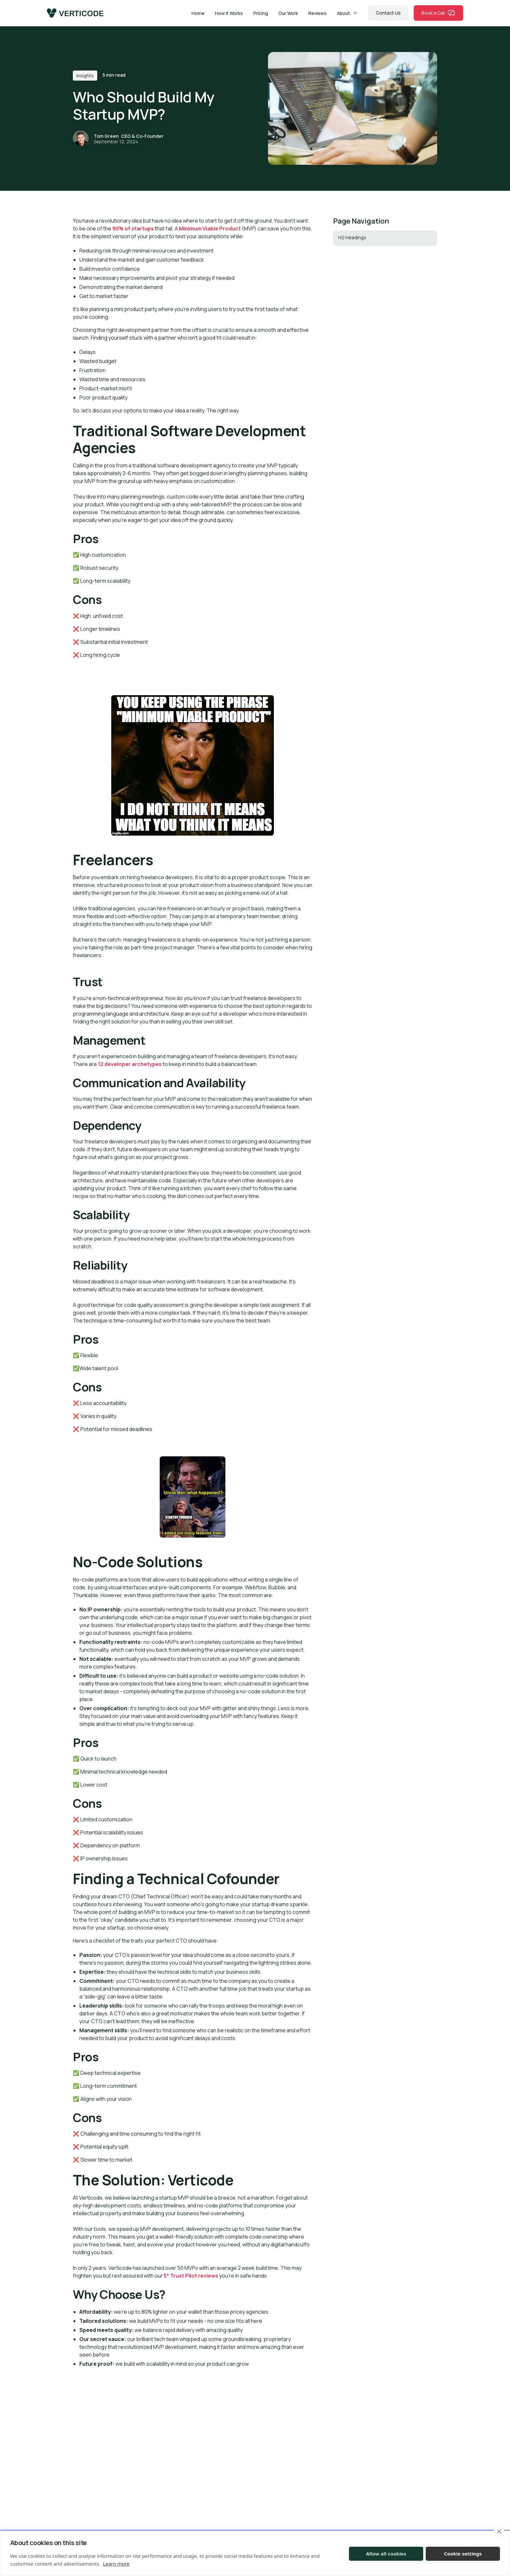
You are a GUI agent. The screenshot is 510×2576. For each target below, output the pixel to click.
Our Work (288, 13)
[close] (499, 2531)
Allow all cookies (386, 2553)
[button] (347, 13)
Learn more (116, 2563)
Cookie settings (463, 2553)
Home (198, 13)
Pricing (260, 13)
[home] (75, 13)
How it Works (229, 13)
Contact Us (388, 13)
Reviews (317, 13)
